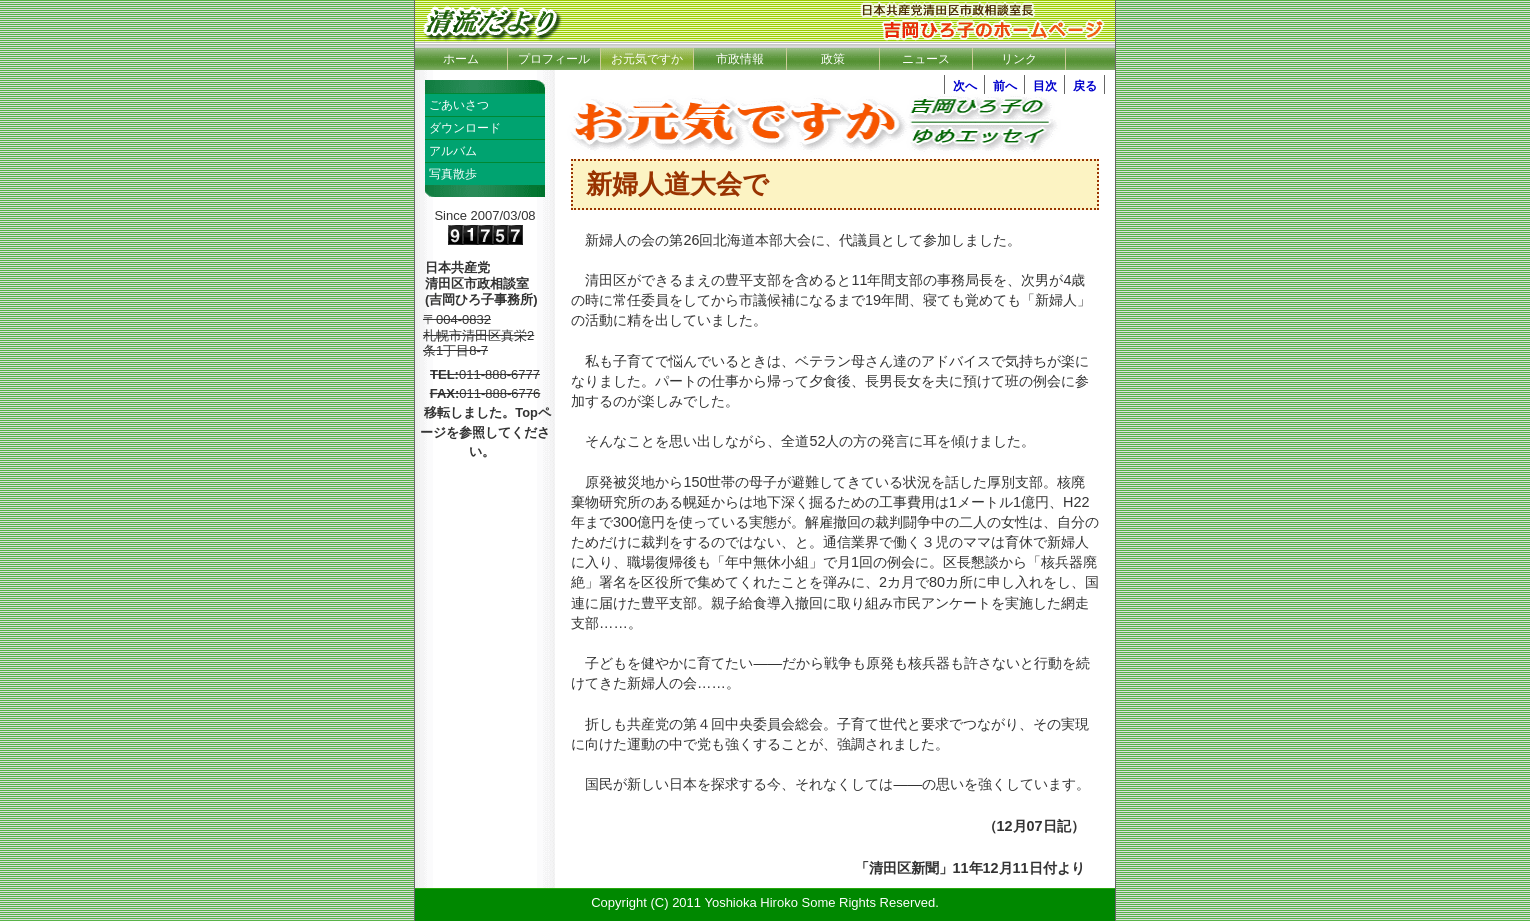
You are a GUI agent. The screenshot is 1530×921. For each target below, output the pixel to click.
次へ (965, 86)
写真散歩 (453, 174)
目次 (1045, 86)
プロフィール (554, 59)
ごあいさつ (459, 105)
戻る (1085, 86)
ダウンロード (465, 128)
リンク (1019, 59)
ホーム (461, 59)
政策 (833, 59)
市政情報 (740, 59)
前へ (1005, 86)
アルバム (453, 151)
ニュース (926, 59)
